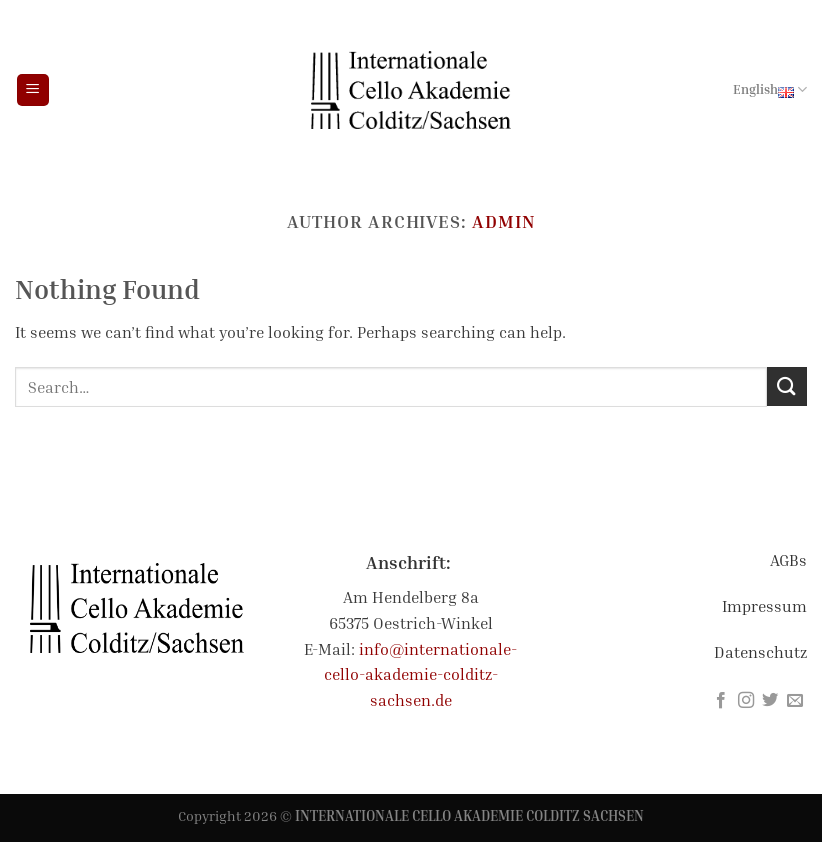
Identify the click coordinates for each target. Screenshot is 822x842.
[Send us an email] (795, 701)
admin (503, 221)
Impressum (764, 606)
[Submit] (787, 386)
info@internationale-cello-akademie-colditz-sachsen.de (421, 674)
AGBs (788, 560)
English (770, 90)
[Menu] (33, 90)
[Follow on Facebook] (721, 701)
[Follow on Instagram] (746, 701)
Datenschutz (760, 652)
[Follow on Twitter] (770, 701)
